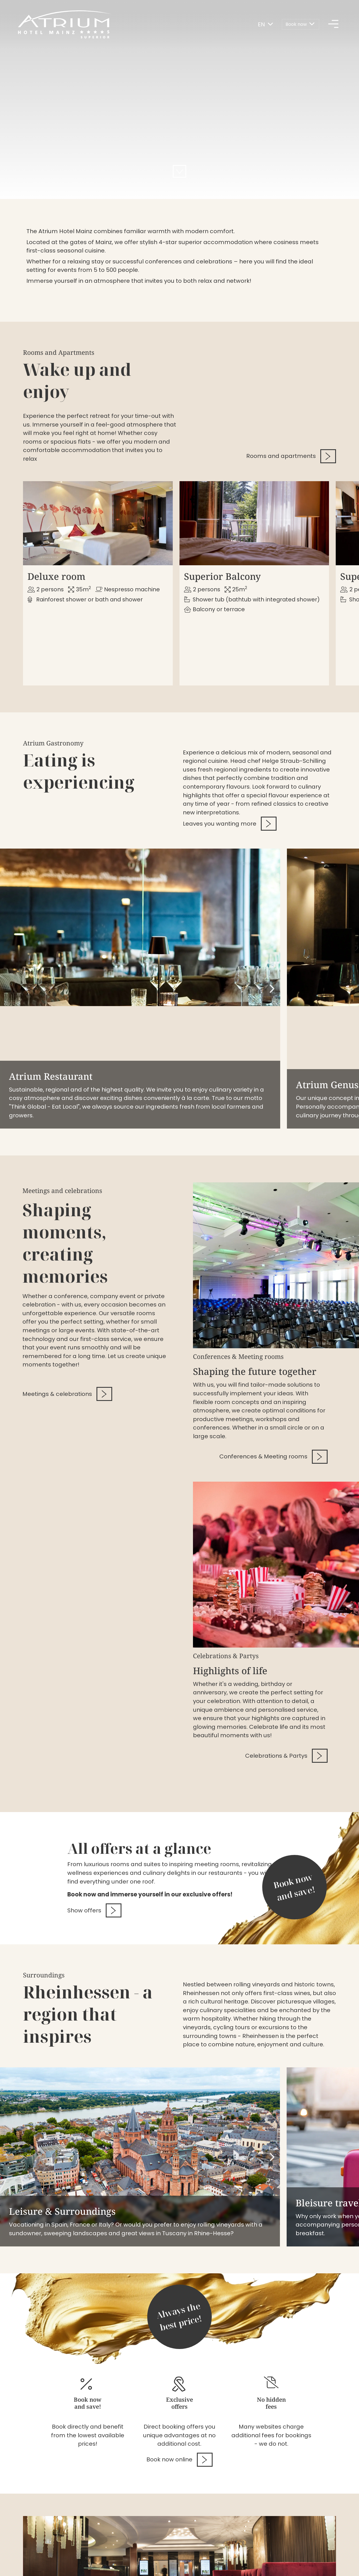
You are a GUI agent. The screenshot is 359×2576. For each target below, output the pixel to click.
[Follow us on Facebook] (293, 2556)
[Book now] (300, 25)
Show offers (94, 1764)
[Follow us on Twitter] (327, 2556)
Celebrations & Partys (286, 1609)
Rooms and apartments (291, 456)
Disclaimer (63, 2555)
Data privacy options (112, 2555)
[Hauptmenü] (333, 25)
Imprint (33, 2555)
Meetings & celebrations (67, 1247)
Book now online (179, 2313)
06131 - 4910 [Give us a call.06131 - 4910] (152, 2505)
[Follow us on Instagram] (310, 2556)
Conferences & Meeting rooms (273, 1310)
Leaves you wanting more (230, 795)
